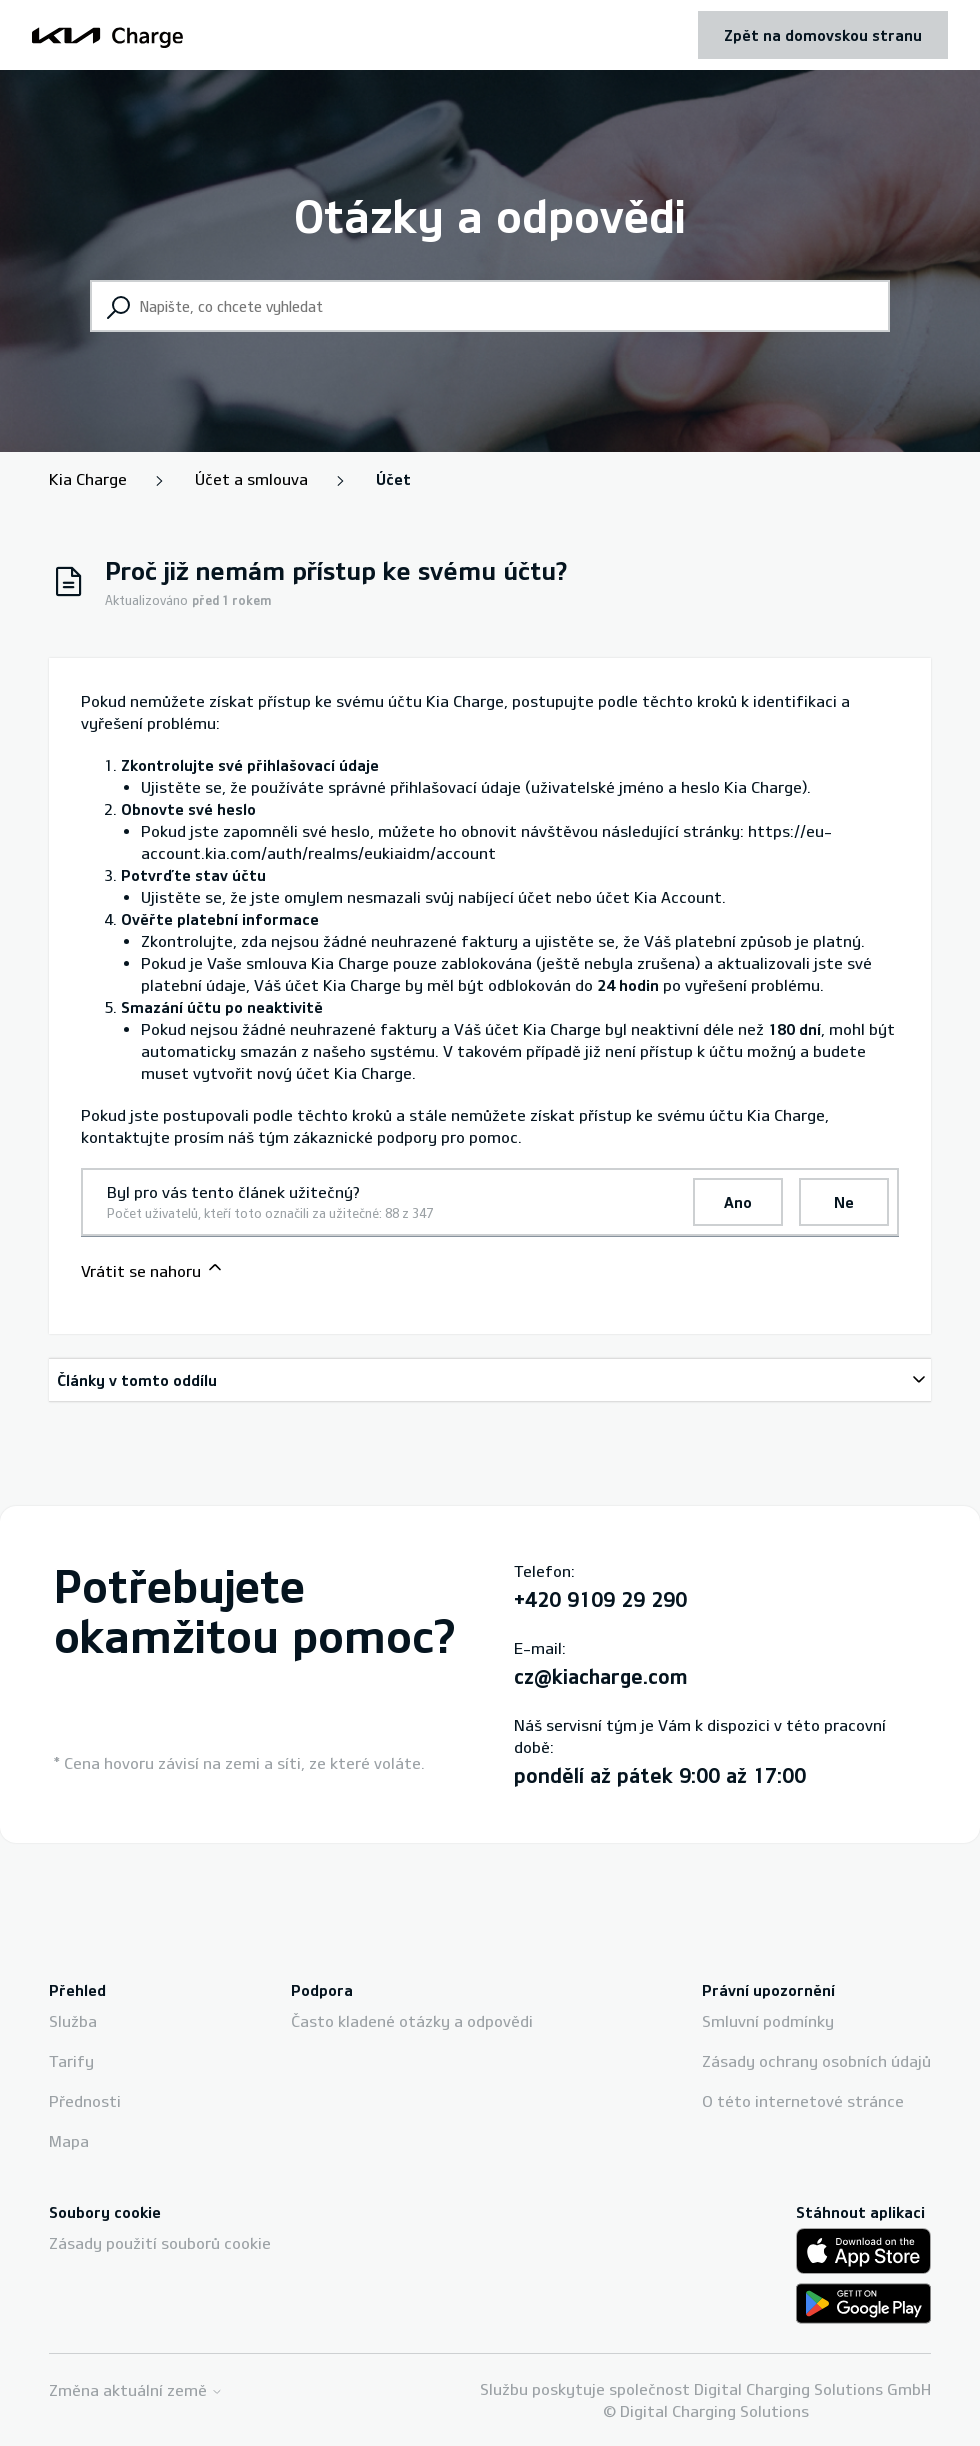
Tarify (71, 2061)
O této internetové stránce (803, 2101)
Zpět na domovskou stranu (823, 35)
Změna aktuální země (136, 2390)
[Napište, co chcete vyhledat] (490, 306)
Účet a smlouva (251, 479)
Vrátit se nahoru (153, 1268)
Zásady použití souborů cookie (160, 2243)
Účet (393, 479)
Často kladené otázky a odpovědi (412, 2021)
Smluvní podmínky (768, 2021)
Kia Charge (88, 479)
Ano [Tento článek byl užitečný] (738, 1202)
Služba (73, 2021)
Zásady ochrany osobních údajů (816, 2061)
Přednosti (85, 2101)
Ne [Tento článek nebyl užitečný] (844, 1202)
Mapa (69, 2141)
